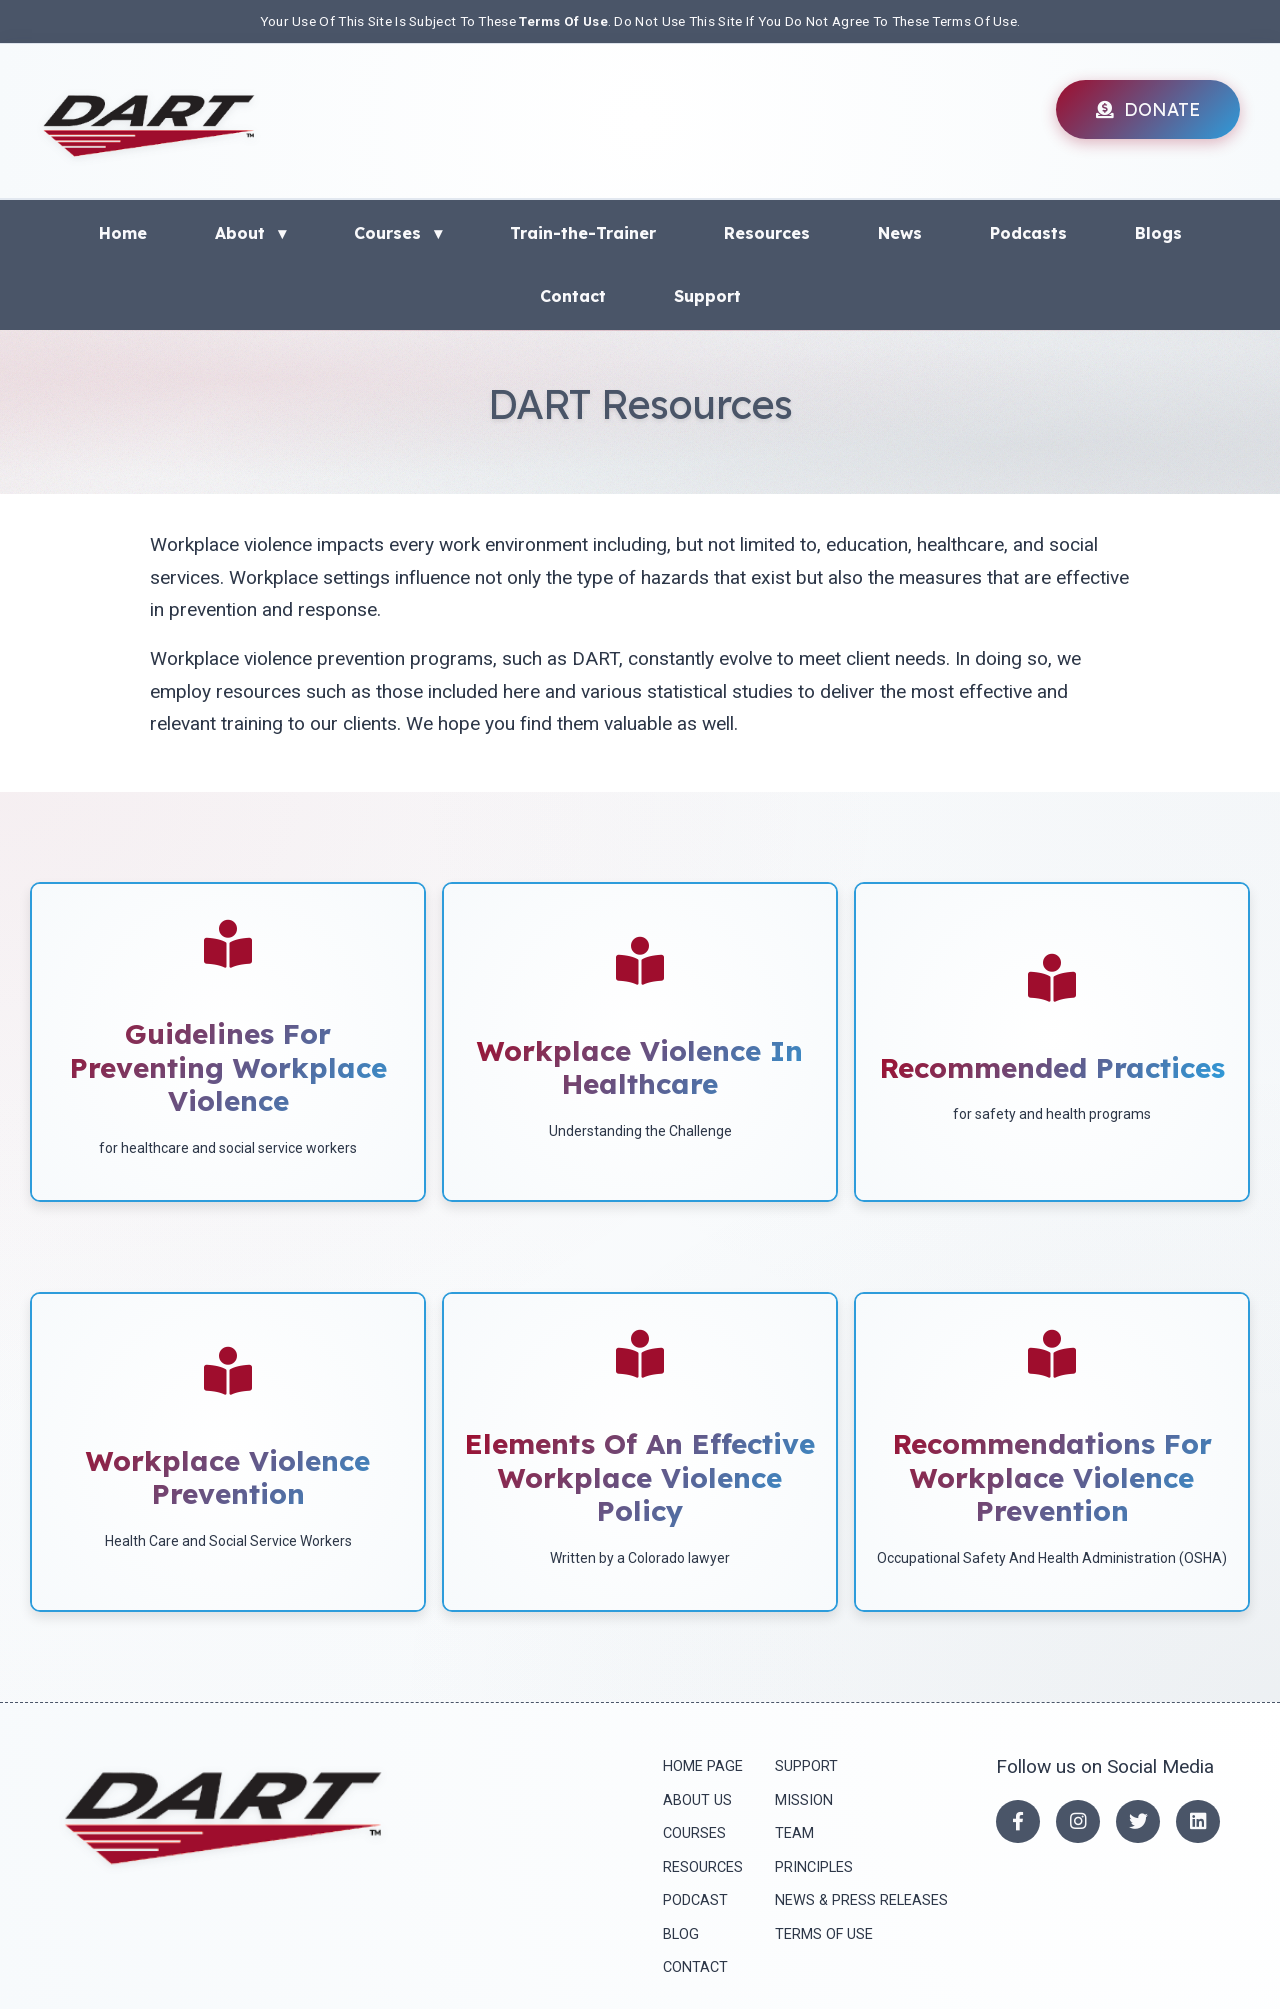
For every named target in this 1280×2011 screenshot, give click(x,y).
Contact (573, 296)
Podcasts (1028, 232)
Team (790, 1834)
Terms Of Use (563, 21)
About (250, 232)
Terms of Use (820, 1935)
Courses (398, 232)
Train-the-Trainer (583, 232)
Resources (767, 232)
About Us (693, 1800)
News (900, 232)
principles (810, 1868)
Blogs (1158, 232)
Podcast (691, 1901)
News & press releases (857, 1901)
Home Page (699, 1766)
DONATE (1148, 109)
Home (123, 232)
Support (707, 296)
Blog (677, 1935)
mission (800, 1800)
